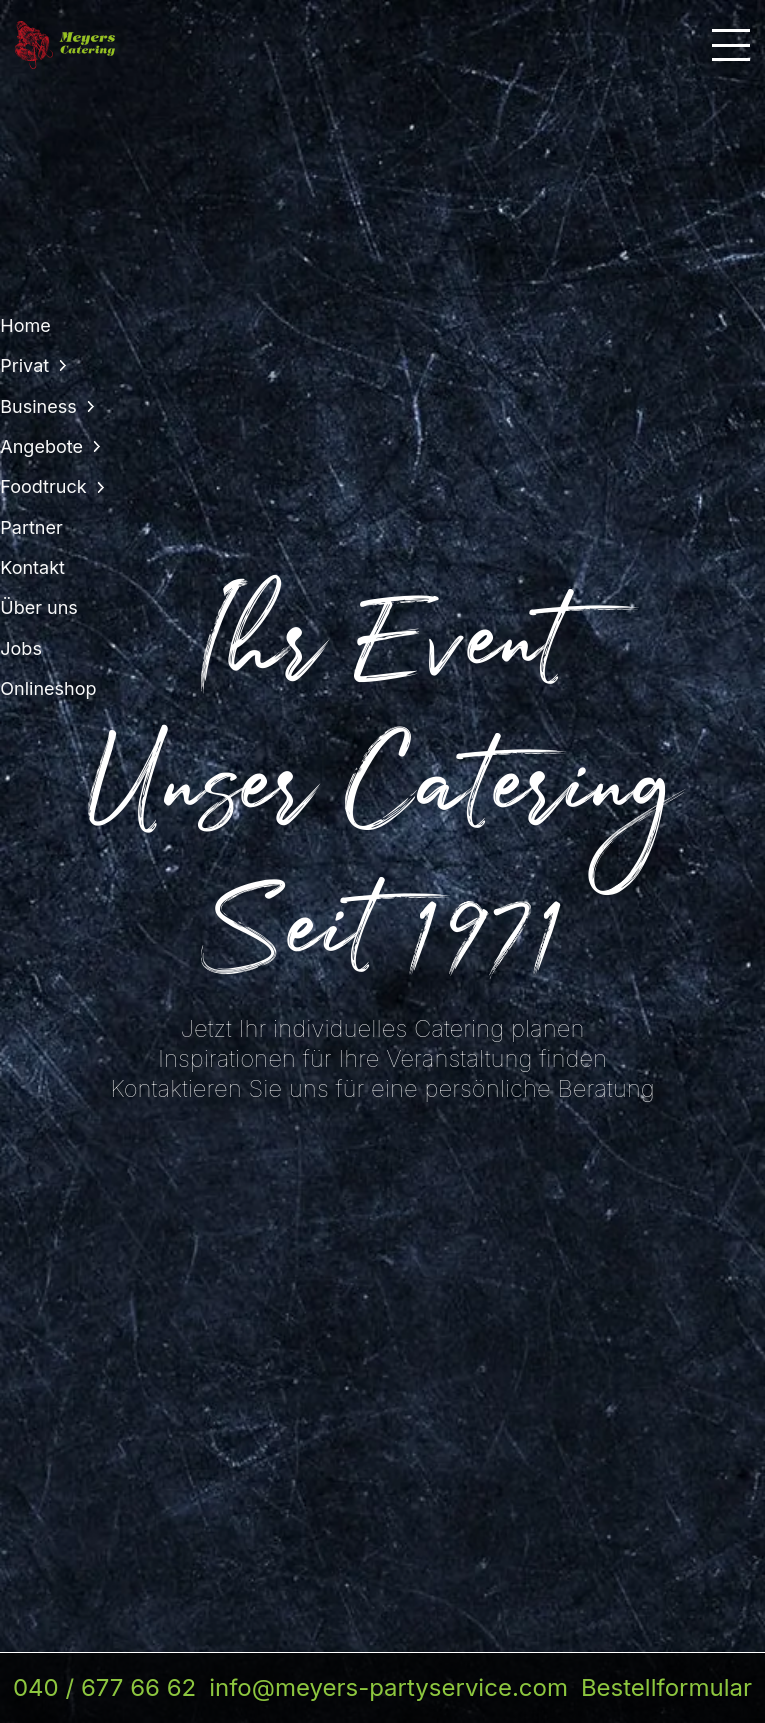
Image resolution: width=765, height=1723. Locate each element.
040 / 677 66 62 (104, 1687)
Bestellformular (666, 1687)
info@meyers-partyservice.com (388, 1687)
